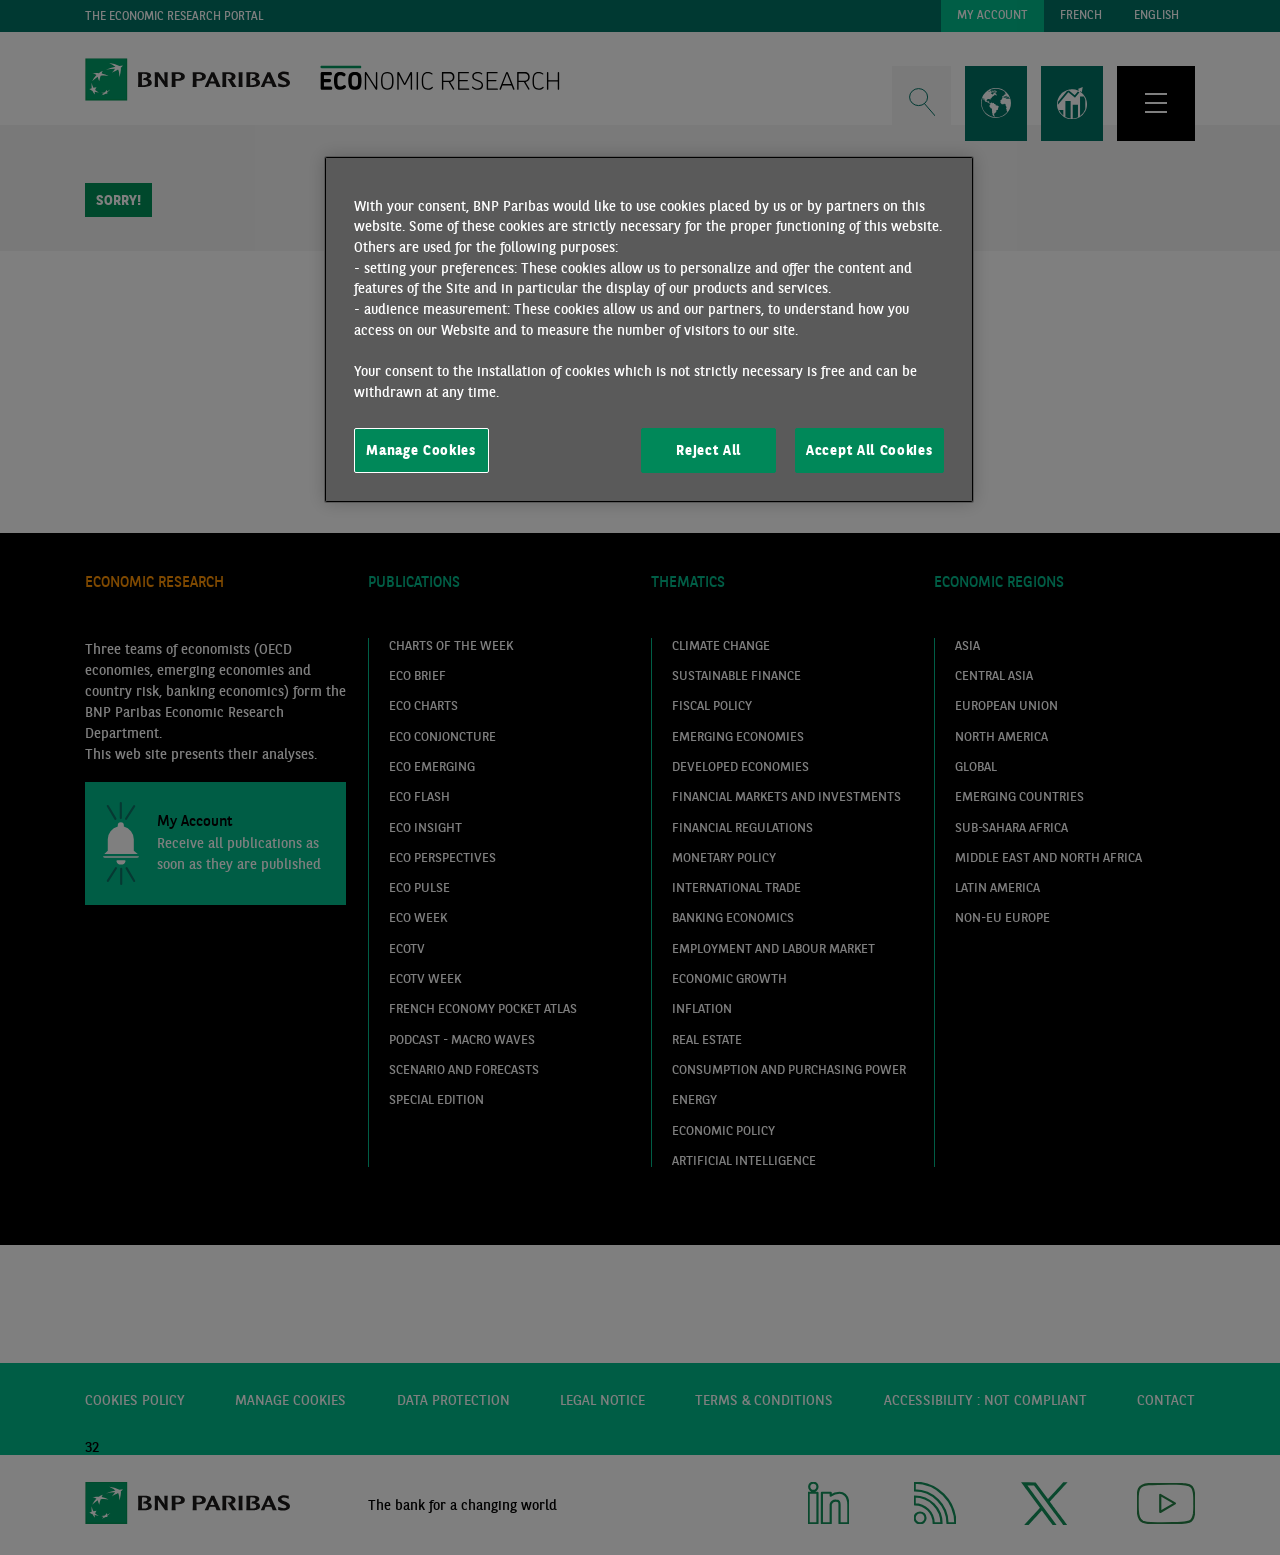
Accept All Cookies (869, 450)
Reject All (708, 450)
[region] (649, 330)
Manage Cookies (421, 450)
